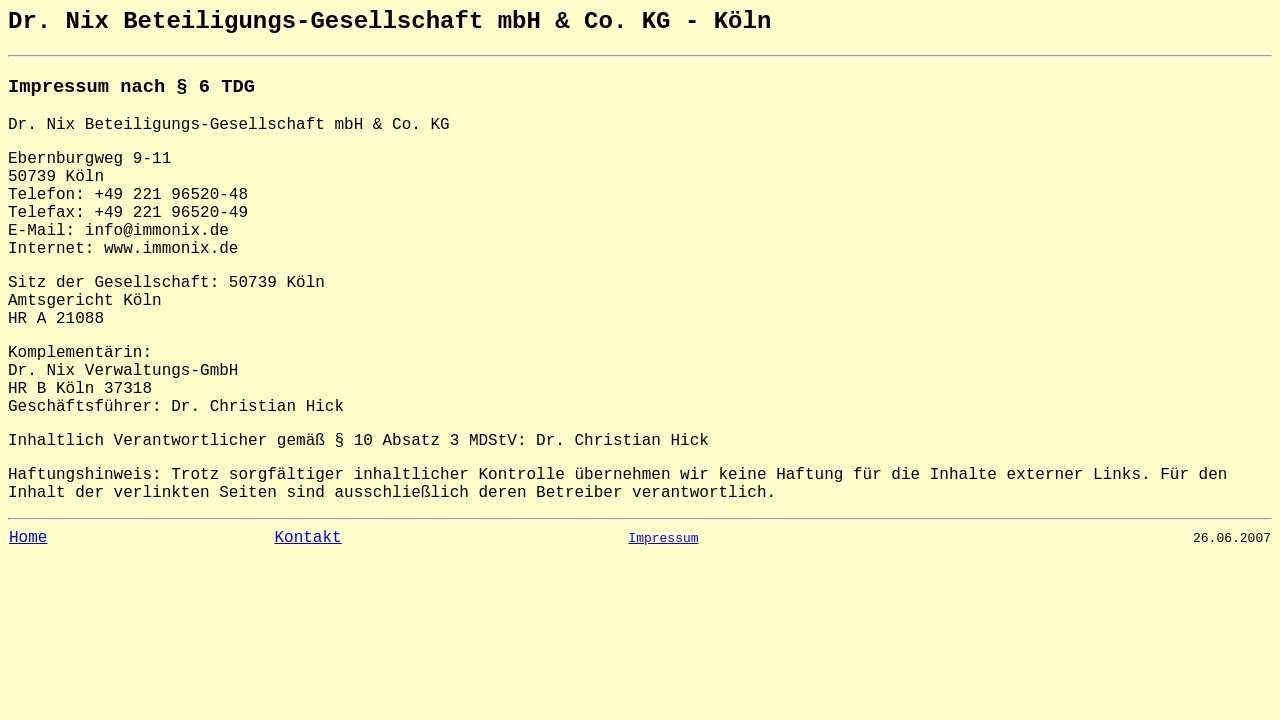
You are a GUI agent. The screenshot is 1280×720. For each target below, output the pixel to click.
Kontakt (307, 538)
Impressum (663, 538)
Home (28, 538)
